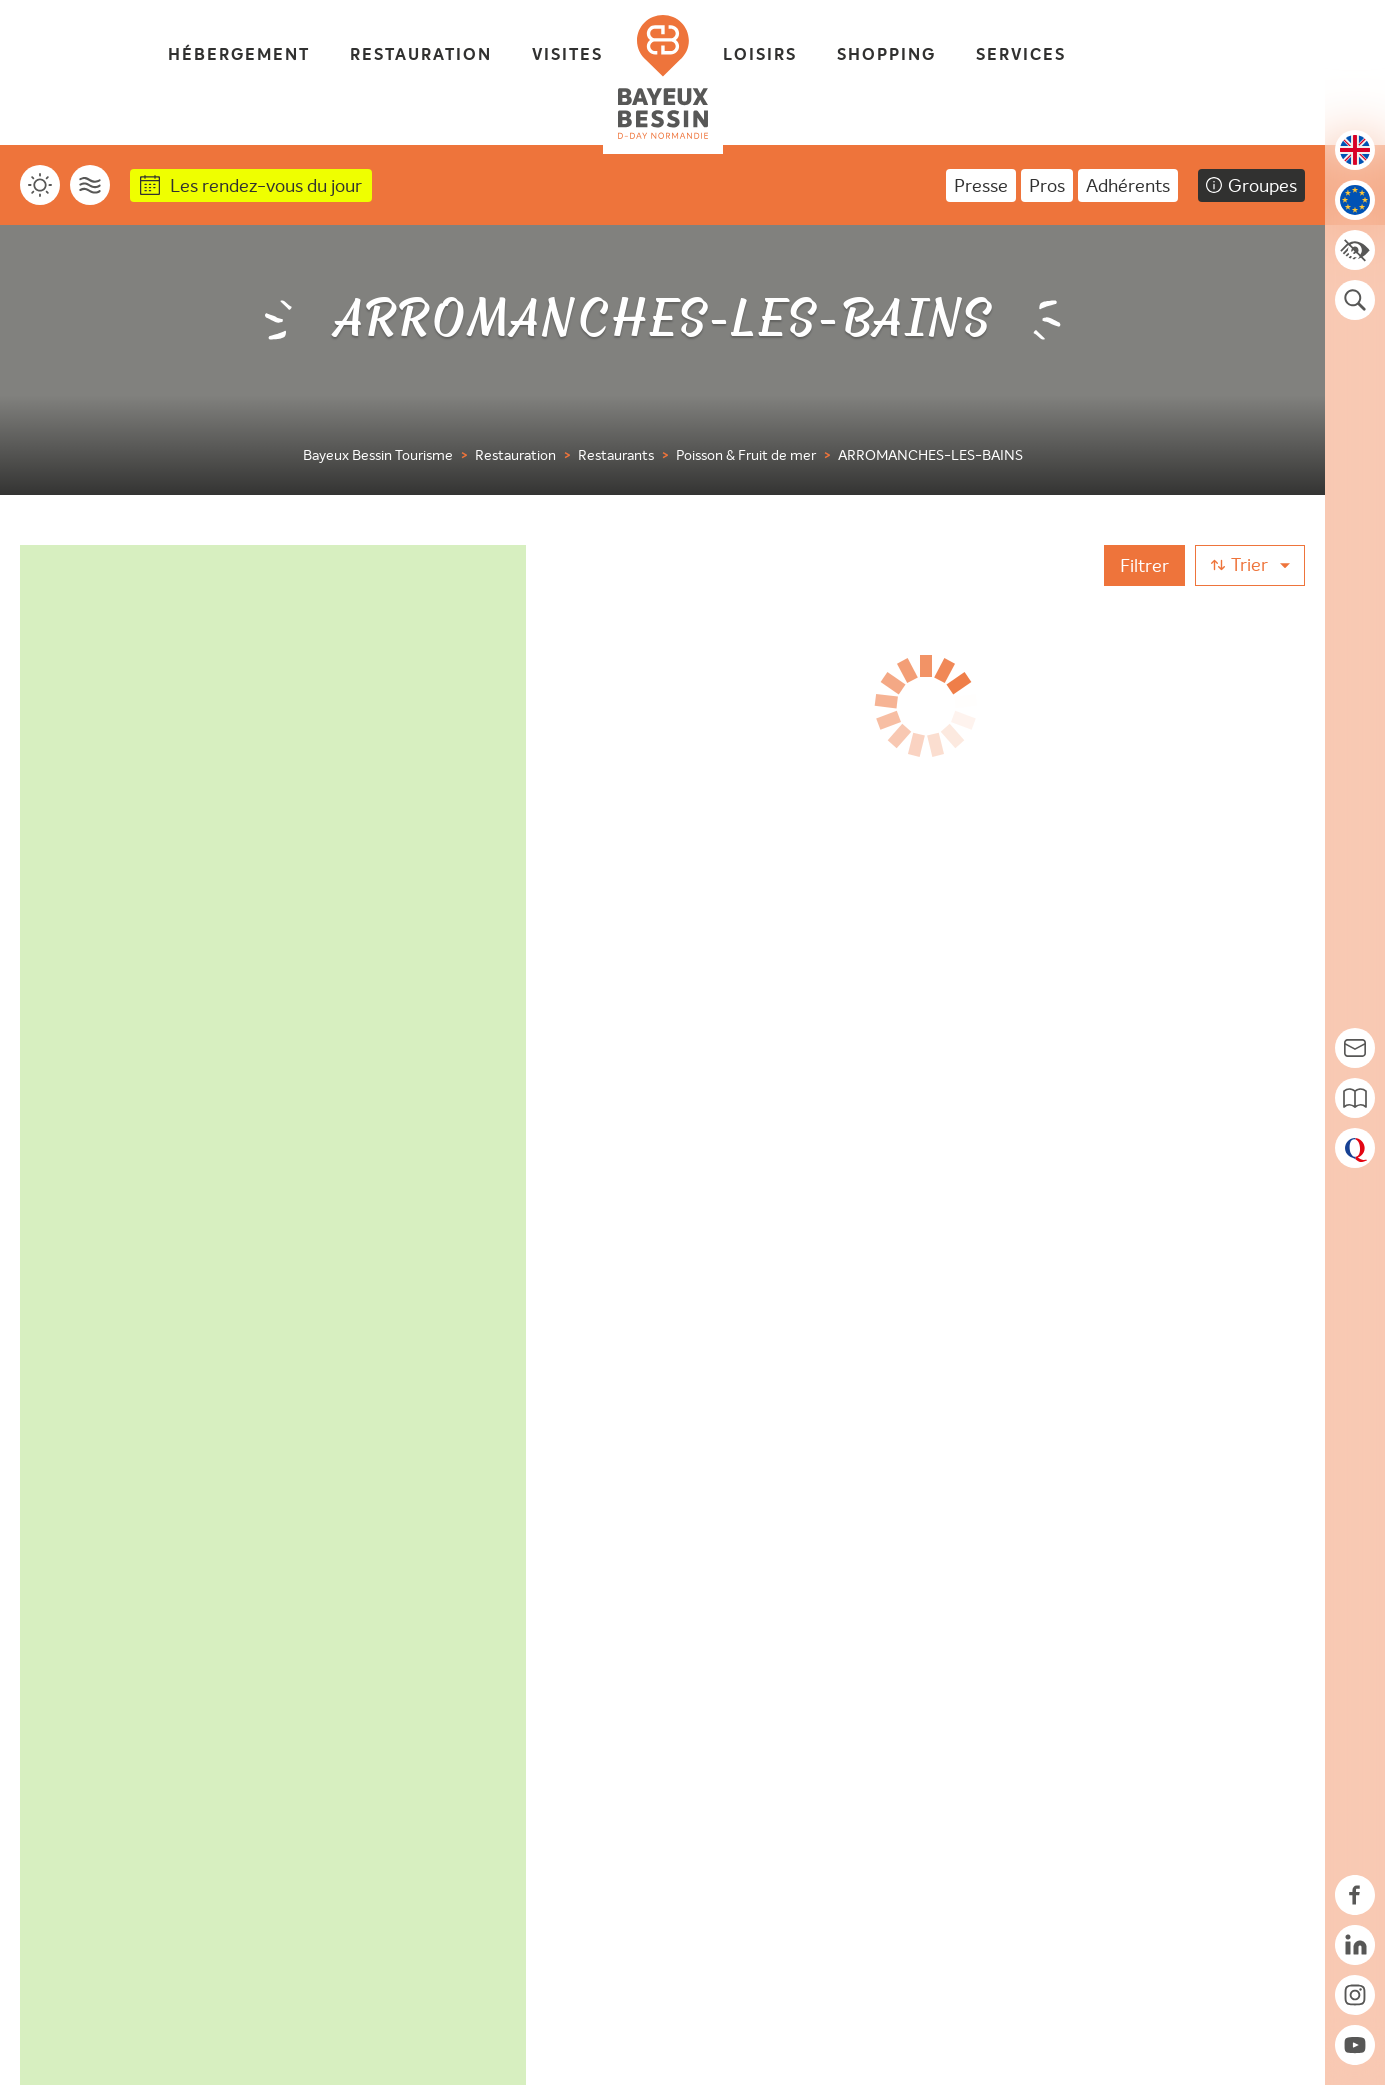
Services (1021, 55)
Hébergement (239, 55)
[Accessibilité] (1355, 250)
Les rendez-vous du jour (266, 185)
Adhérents (1128, 185)
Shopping (886, 55)
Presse (981, 185)
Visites (567, 55)
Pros (1047, 185)
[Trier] (1250, 565)
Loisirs (760, 55)
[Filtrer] (1144, 565)
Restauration (421, 55)
